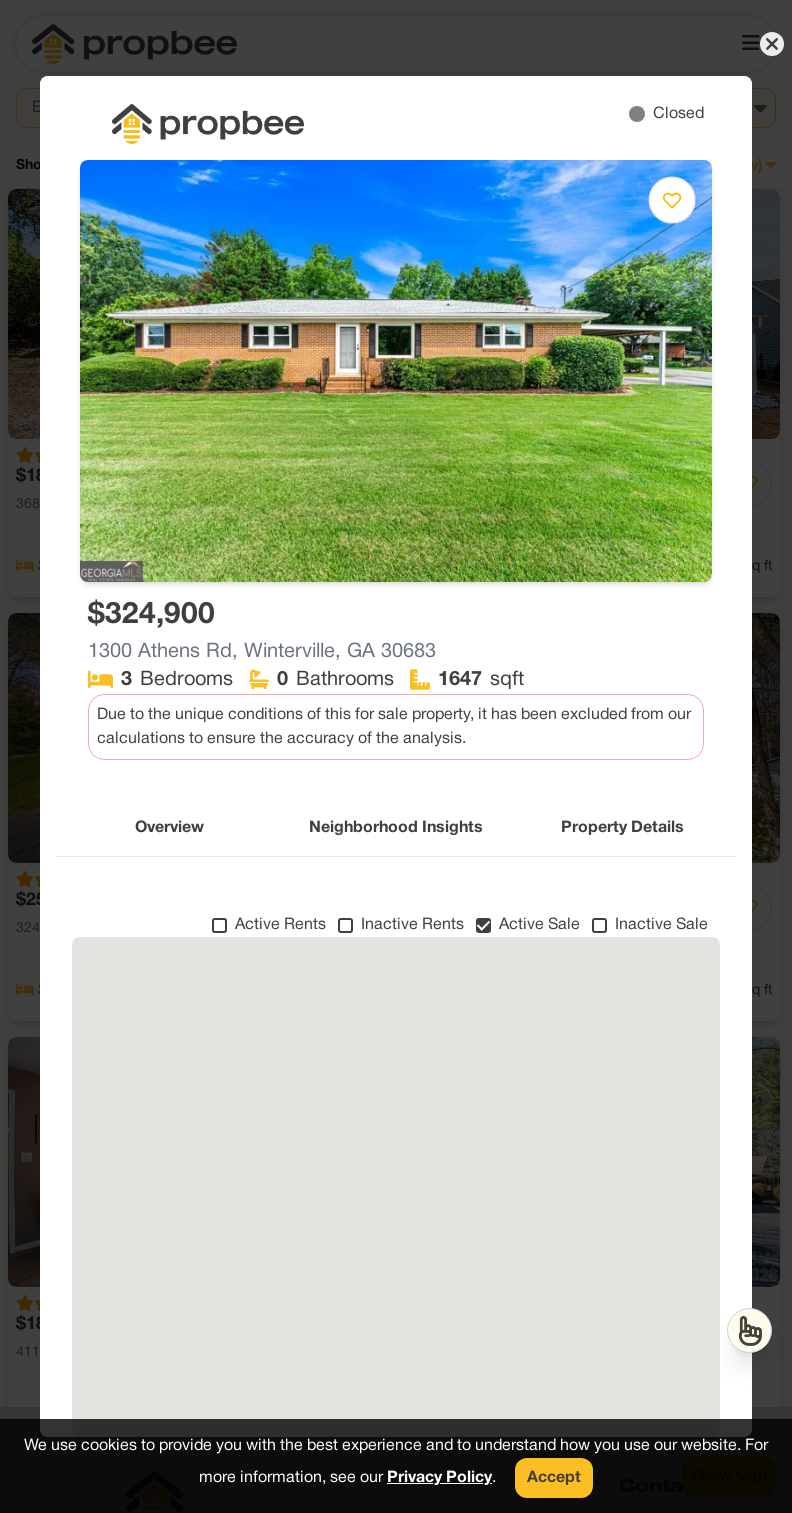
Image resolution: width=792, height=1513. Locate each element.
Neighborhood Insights (396, 828)
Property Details (622, 828)
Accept (554, 1478)
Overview (169, 828)
